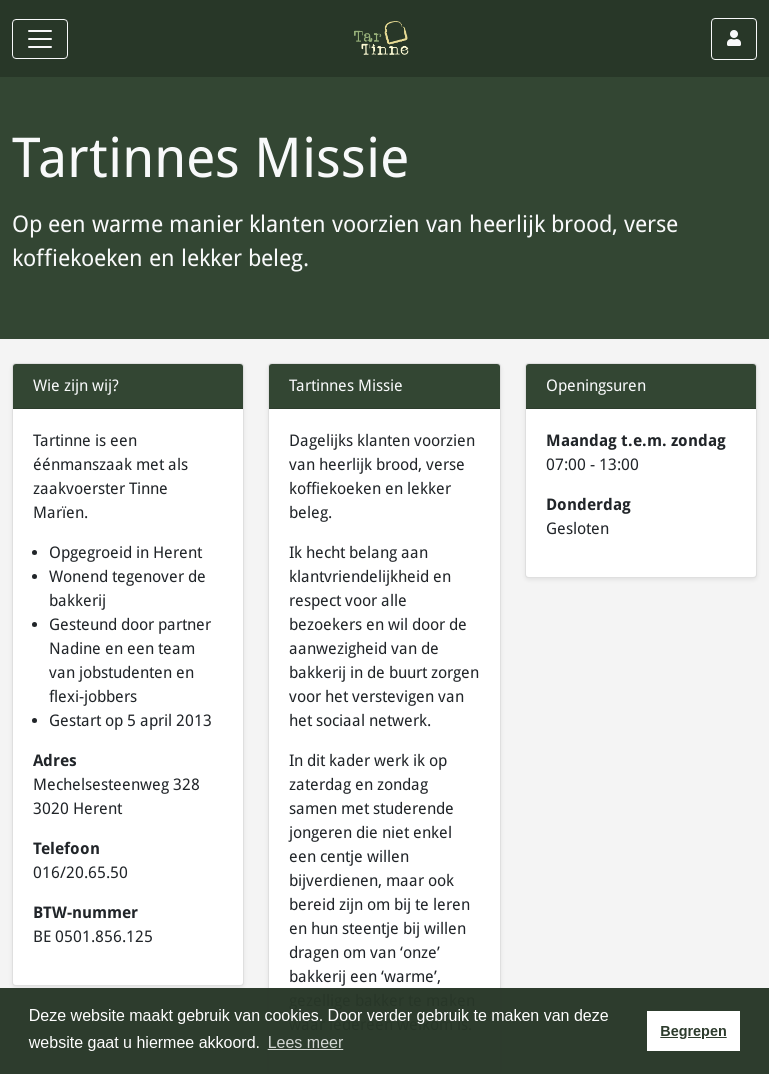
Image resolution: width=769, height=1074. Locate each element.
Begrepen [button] (693, 1031)
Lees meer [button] (306, 1042)
